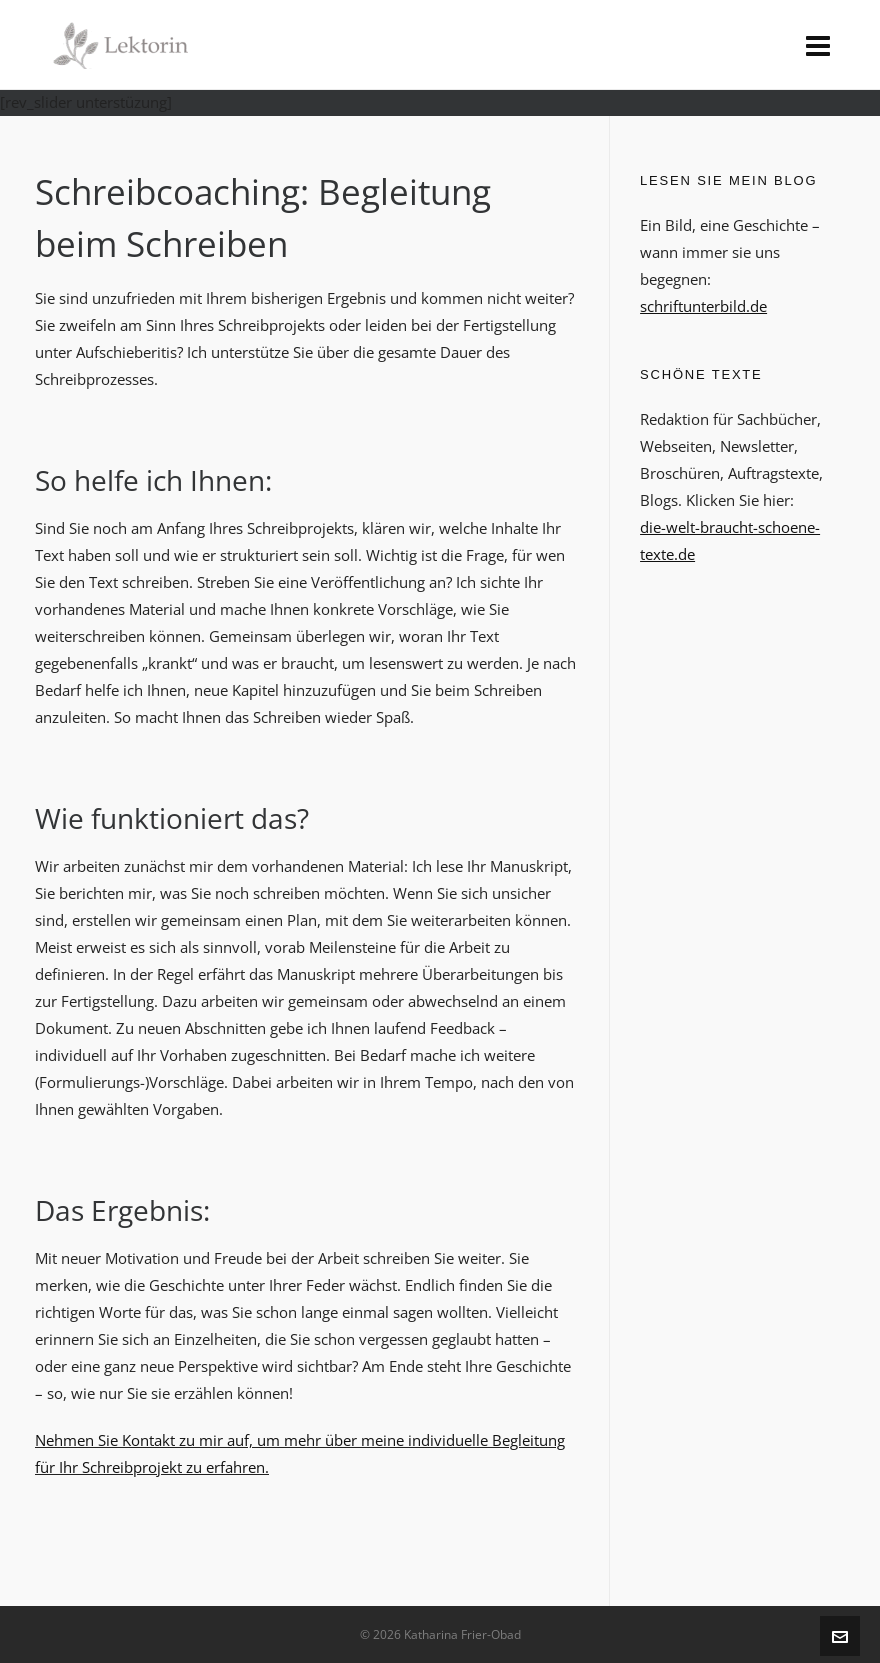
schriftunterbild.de (703, 306)
